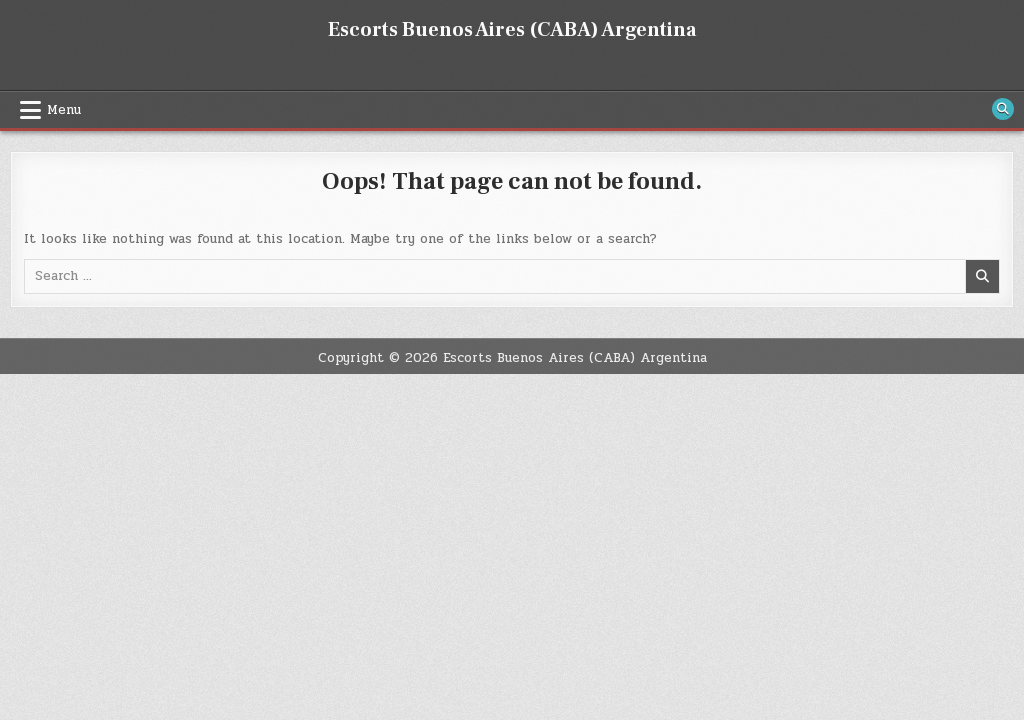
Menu (64, 110)
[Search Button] (1003, 109)
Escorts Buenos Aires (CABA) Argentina (512, 30)
